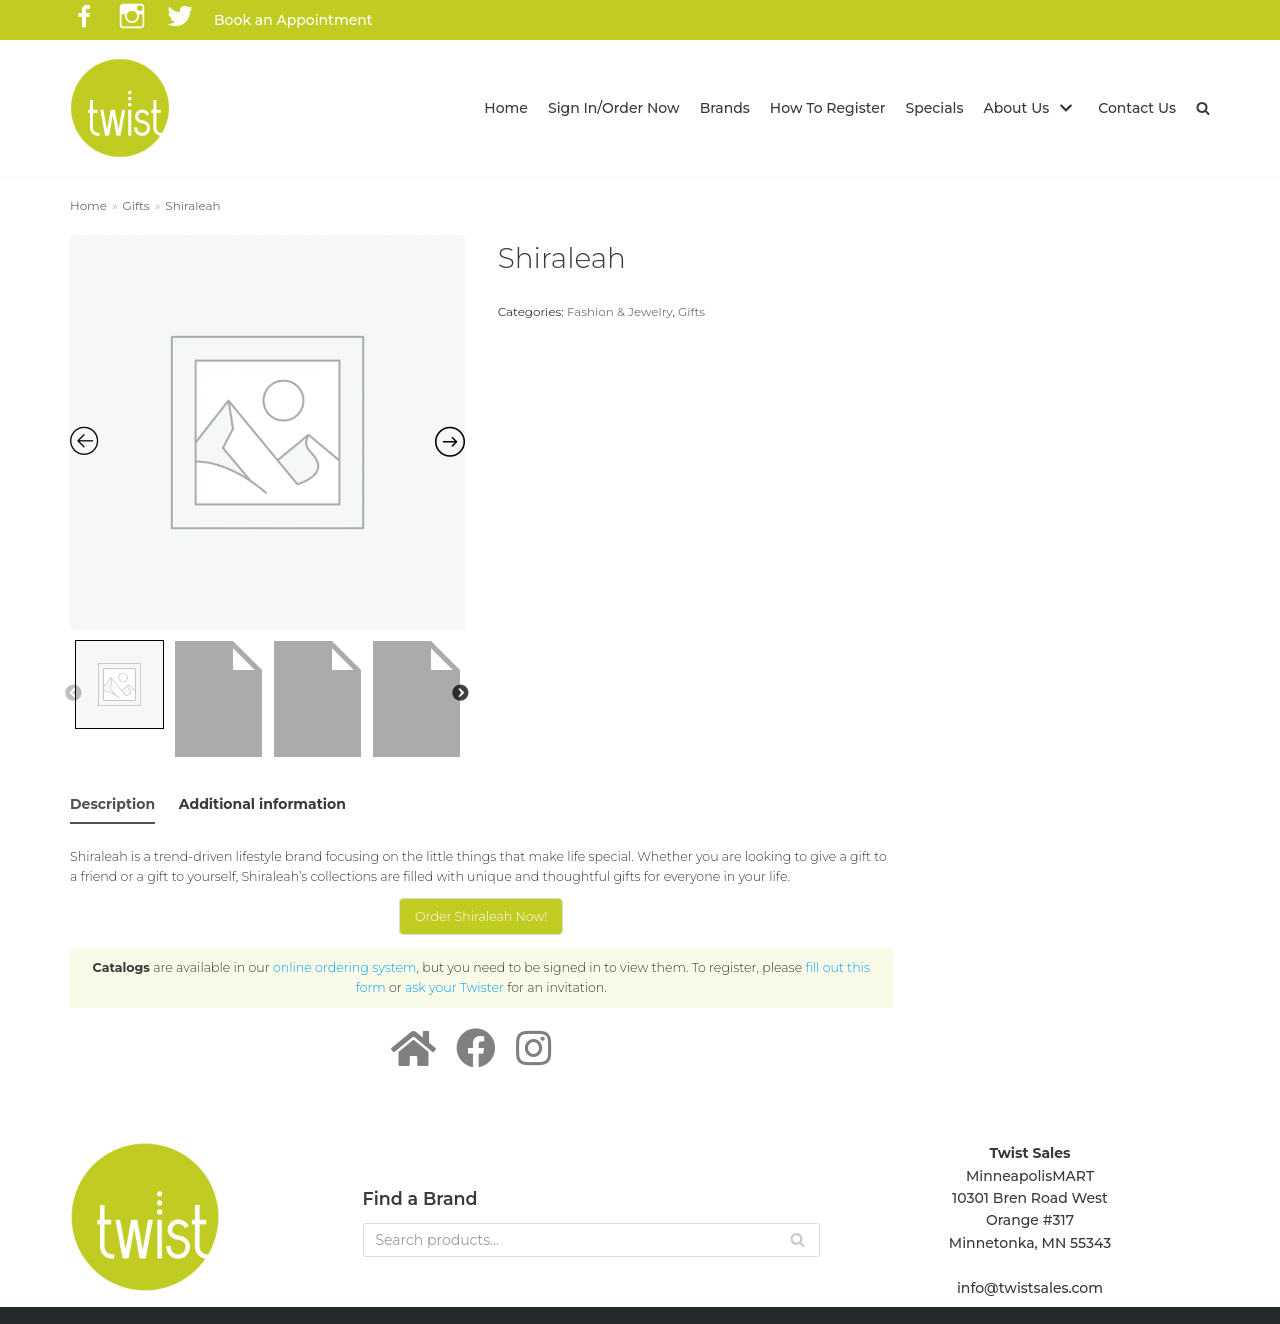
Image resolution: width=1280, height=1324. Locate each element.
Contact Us (1137, 108)
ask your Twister (454, 987)
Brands (725, 108)
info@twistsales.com (1030, 1288)
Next (460, 694)
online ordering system (344, 967)
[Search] (592, 1240)
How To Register (828, 108)
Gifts (136, 205)
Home (506, 108)
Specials (935, 108)
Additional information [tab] (262, 804)
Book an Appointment (293, 20)
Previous (73, 694)
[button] (1203, 108)
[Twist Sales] (120, 108)
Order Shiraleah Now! (481, 916)
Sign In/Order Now (614, 108)
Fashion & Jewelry (619, 311)
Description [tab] (112, 804)
